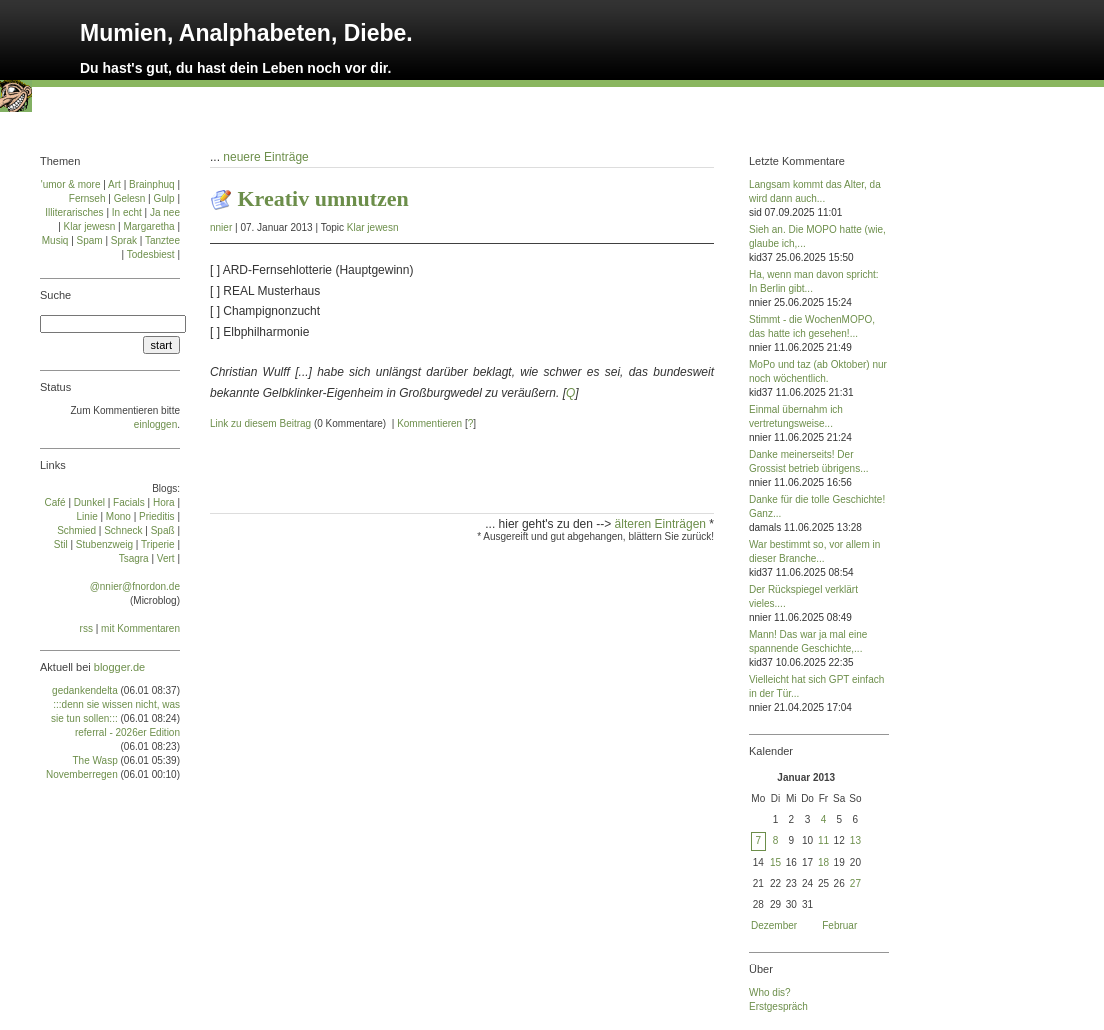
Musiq (55, 240)
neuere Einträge (265, 157)
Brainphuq (152, 184)
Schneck (123, 530)
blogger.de (119, 667)
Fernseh (87, 198)
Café (55, 502)
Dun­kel (89, 502)
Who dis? (770, 992)
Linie (87, 516)
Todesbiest (151, 254)
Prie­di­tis (157, 516)
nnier (221, 227)
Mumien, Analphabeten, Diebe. (246, 33)
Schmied (76, 530)
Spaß (163, 530)
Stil (61, 544)
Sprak (124, 240)
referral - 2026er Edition (127, 732)
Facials (129, 502)
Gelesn (130, 198)
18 (823, 862)
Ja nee (165, 212)
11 (823, 840)
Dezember (774, 925)
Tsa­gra (134, 558)
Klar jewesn (373, 227)
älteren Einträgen (662, 524)
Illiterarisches (74, 212)
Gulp (163, 198)
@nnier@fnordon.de (135, 586)
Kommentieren (429, 423)
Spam (90, 240)
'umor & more (71, 184)
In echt (127, 212)
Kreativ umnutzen (323, 198)
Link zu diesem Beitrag (260, 423)
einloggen (155, 424)
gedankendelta (85, 690)
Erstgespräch (778, 1006)
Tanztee (162, 240)
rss (86, 628)
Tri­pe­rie (158, 544)
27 (855, 883)
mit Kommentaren (140, 628)
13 (855, 840)
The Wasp (95, 760)
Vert (166, 558)
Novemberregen (83, 774)
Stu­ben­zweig (104, 544)
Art (114, 184)
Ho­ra (164, 502)
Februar (839, 925)
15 (775, 862)
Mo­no (118, 516)
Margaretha (148, 226)
